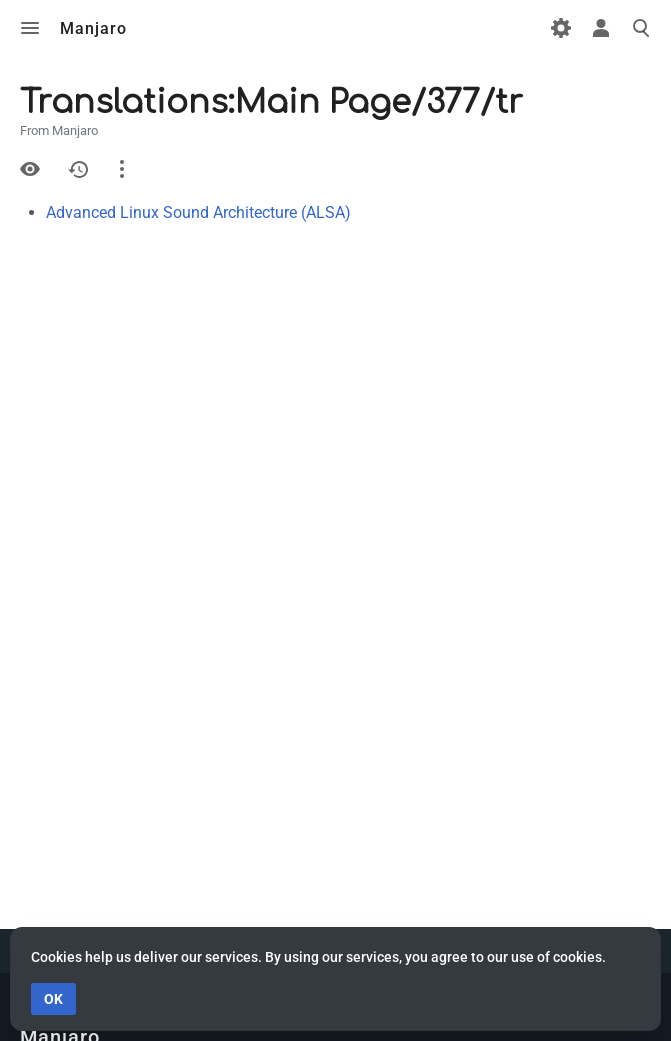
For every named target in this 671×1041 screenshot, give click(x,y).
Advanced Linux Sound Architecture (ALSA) (198, 212)
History (78, 169)
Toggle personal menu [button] (601, 28)
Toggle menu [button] (30, 28)
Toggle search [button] (641, 28)
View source (30, 169)
